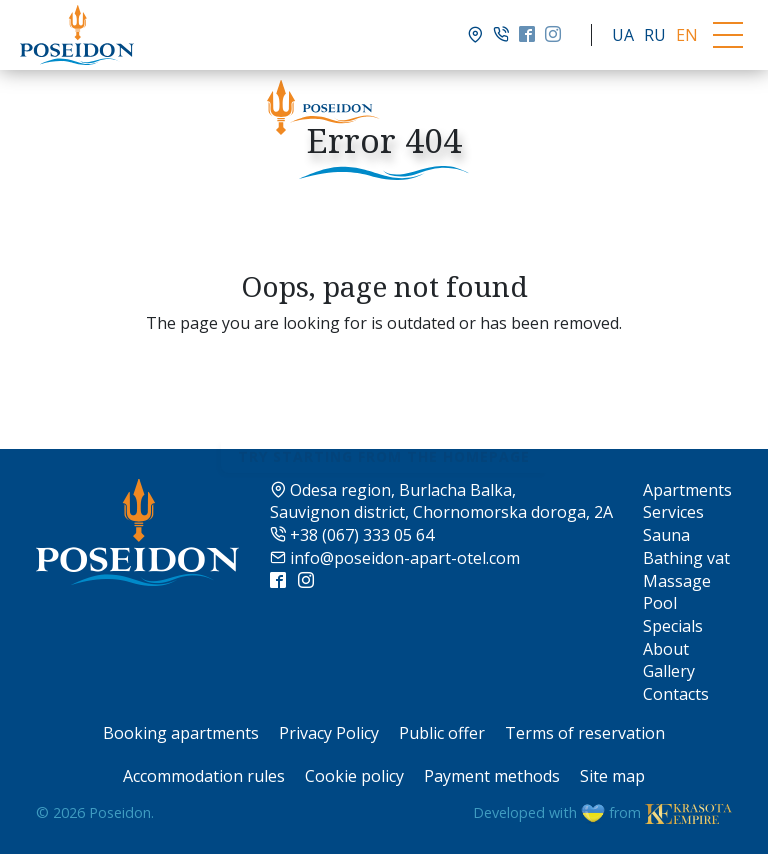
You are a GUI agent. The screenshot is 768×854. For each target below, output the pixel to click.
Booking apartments (181, 733)
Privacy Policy (329, 733)
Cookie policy (354, 776)
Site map (612, 776)
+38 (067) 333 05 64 (352, 535)
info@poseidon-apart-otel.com (395, 558)
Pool (660, 603)
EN (687, 35)
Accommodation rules (204, 776)
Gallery (669, 671)
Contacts (676, 694)
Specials (673, 626)
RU (655, 35)
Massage (677, 581)
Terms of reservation (585, 733)
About (666, 649)
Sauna (666, 535)
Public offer (442, 733)
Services (673, 512)
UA (623, 35)
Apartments (687, 490)
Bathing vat (686, 558)
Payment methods (492, 776)
